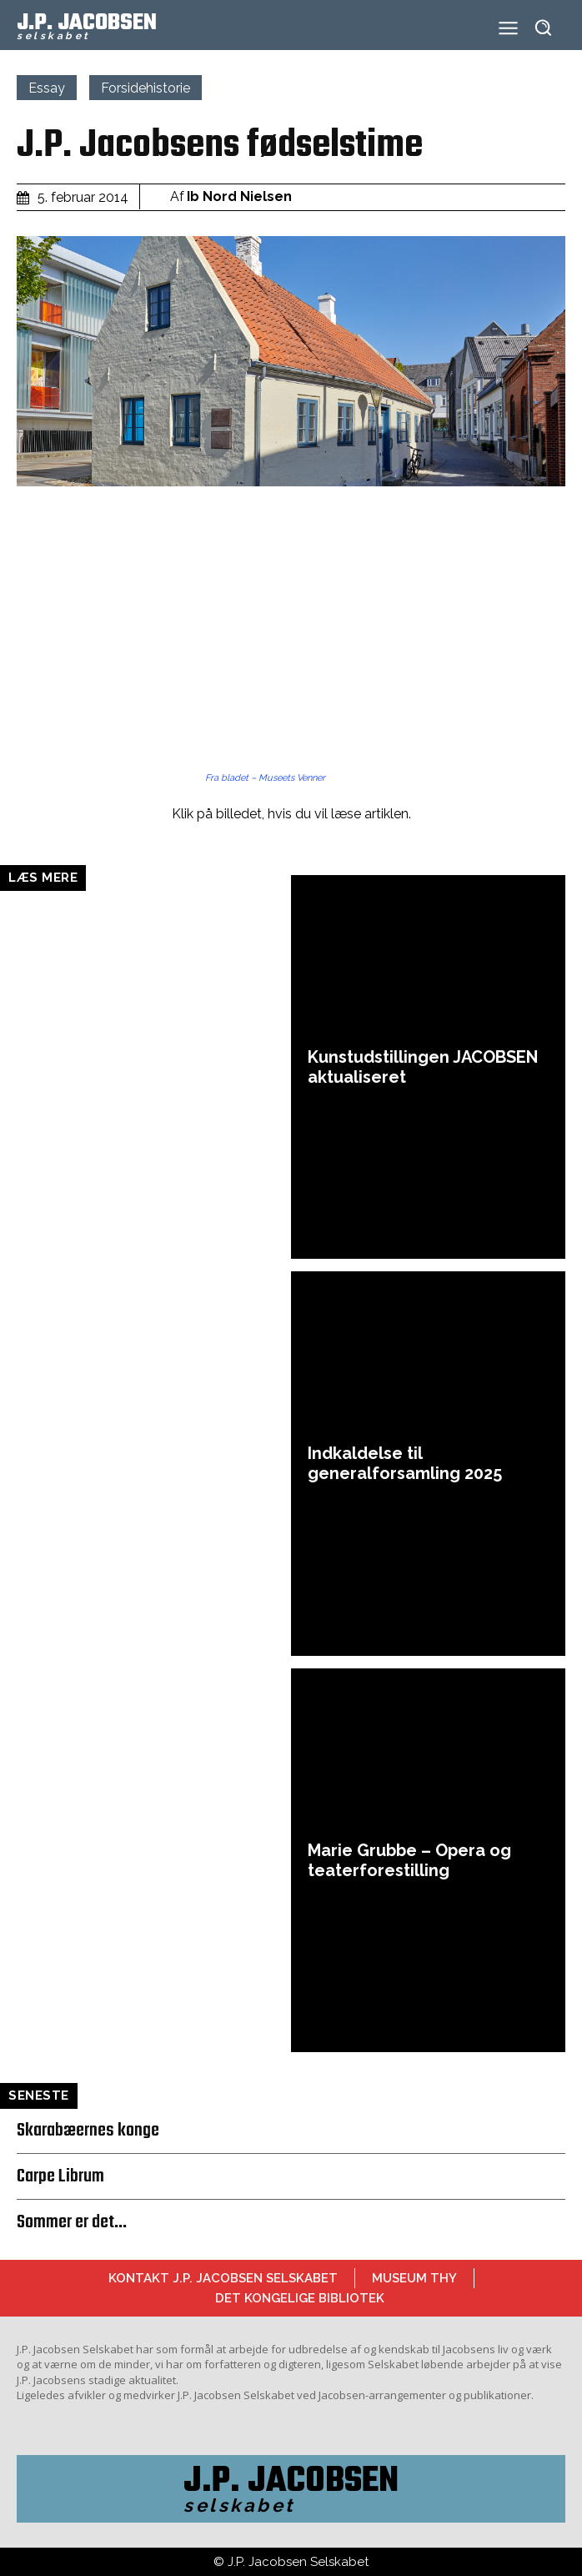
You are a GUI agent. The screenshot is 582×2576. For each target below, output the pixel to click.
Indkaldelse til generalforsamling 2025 (405, 1463)
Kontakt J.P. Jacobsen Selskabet (223, 2278)
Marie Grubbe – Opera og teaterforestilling (409, 1860)
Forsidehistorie (145, 87)
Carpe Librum (60, 2176)
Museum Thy (414, 2278)
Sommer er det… (72, 2222)
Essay (47, 87)
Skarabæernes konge (88, 2131)
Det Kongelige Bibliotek (299, 2298)
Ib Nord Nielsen (239, 196)
